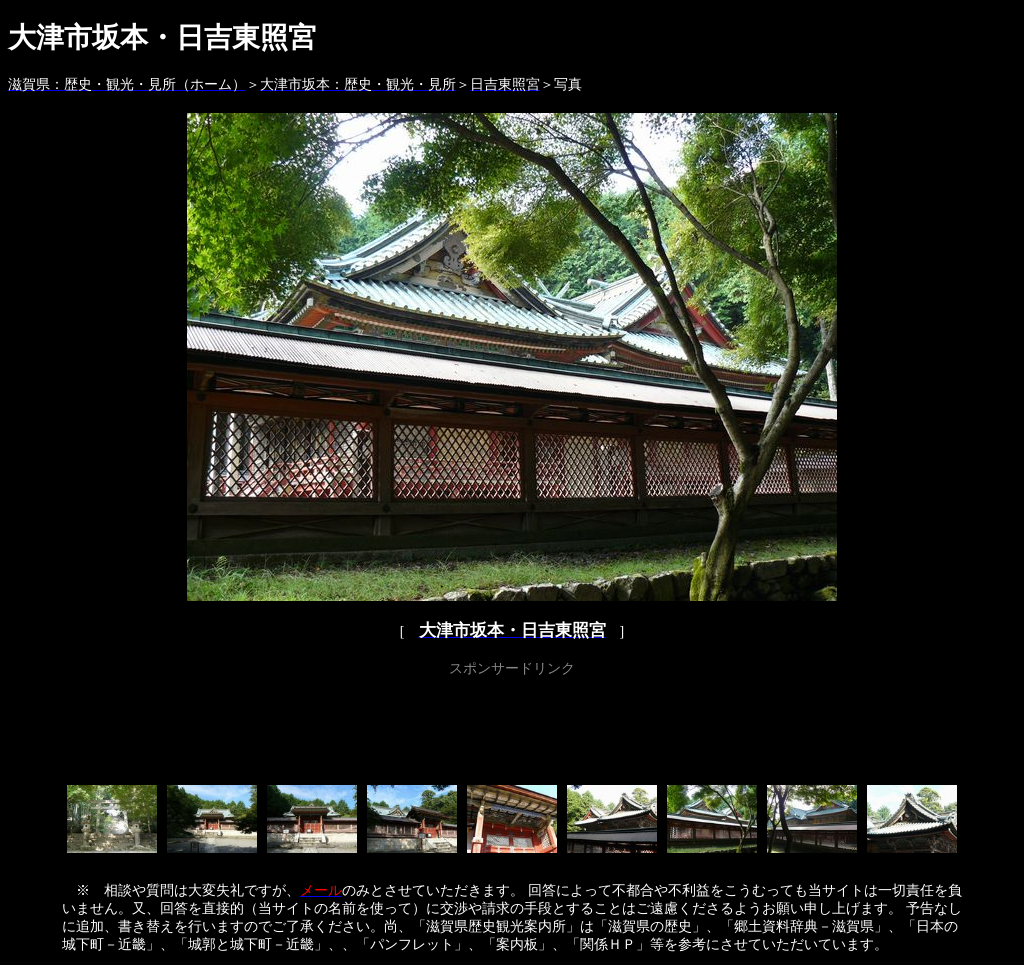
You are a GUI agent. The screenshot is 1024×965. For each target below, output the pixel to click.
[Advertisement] (512, 727)
